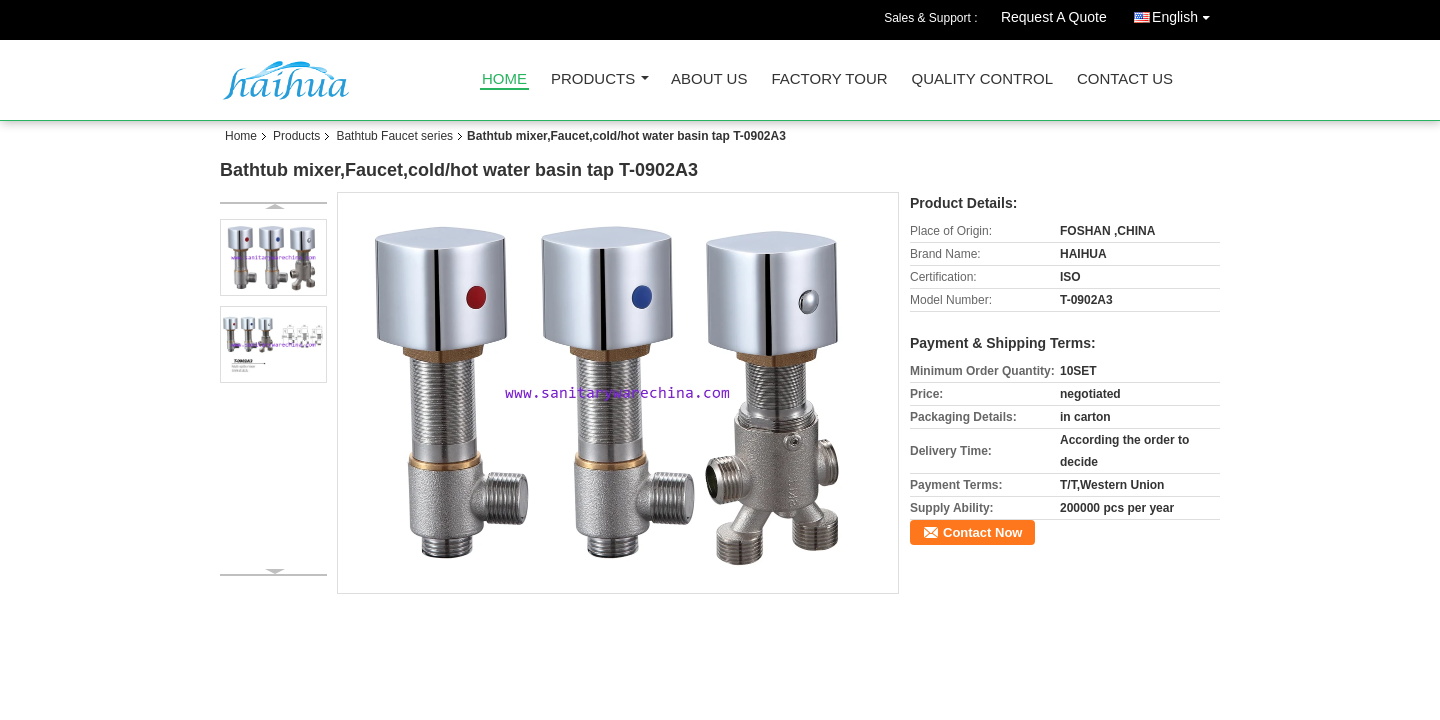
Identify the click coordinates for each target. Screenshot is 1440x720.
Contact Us (1125, 79)
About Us (709, 79)
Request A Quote (1054, 17)
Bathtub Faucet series (394, 136)
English (1186, 13)
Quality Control (982, 79)
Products (593, 79)
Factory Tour (829, 79)
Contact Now (982, 532)
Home (504, 79)
